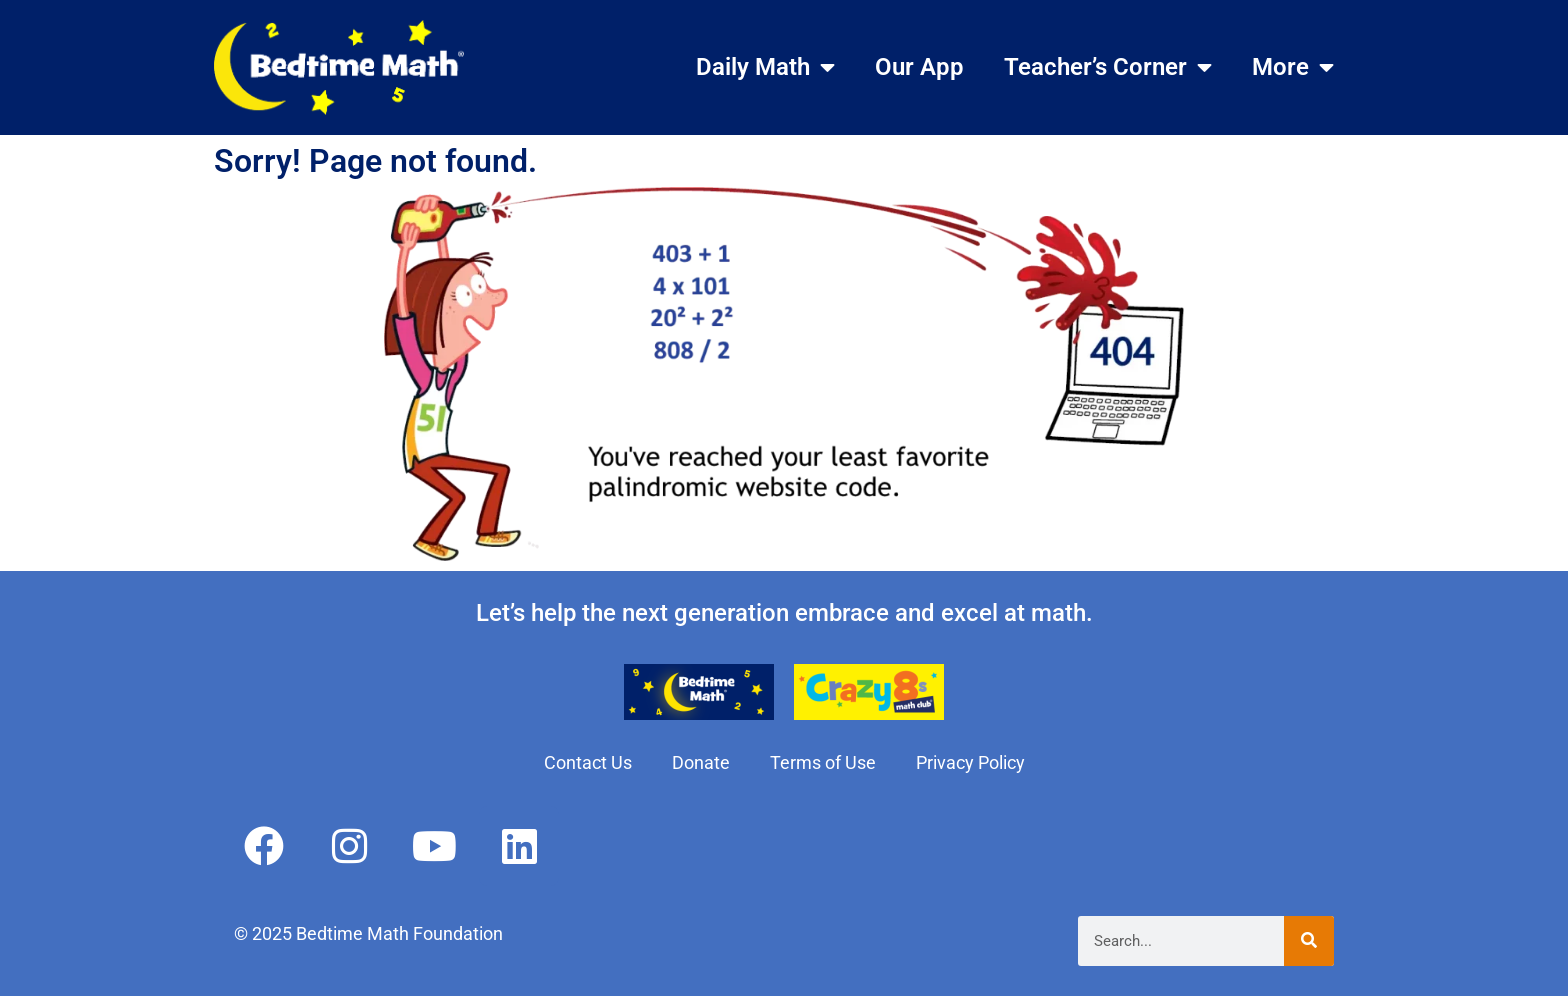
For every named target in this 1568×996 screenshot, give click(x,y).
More (1293, 67)
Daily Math (765, 67)
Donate (701, 762)
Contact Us (588, 762)
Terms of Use (823, 762)
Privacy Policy (970, 762)
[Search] (1309, 941)
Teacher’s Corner (1108, 67)
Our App (919, 67)
